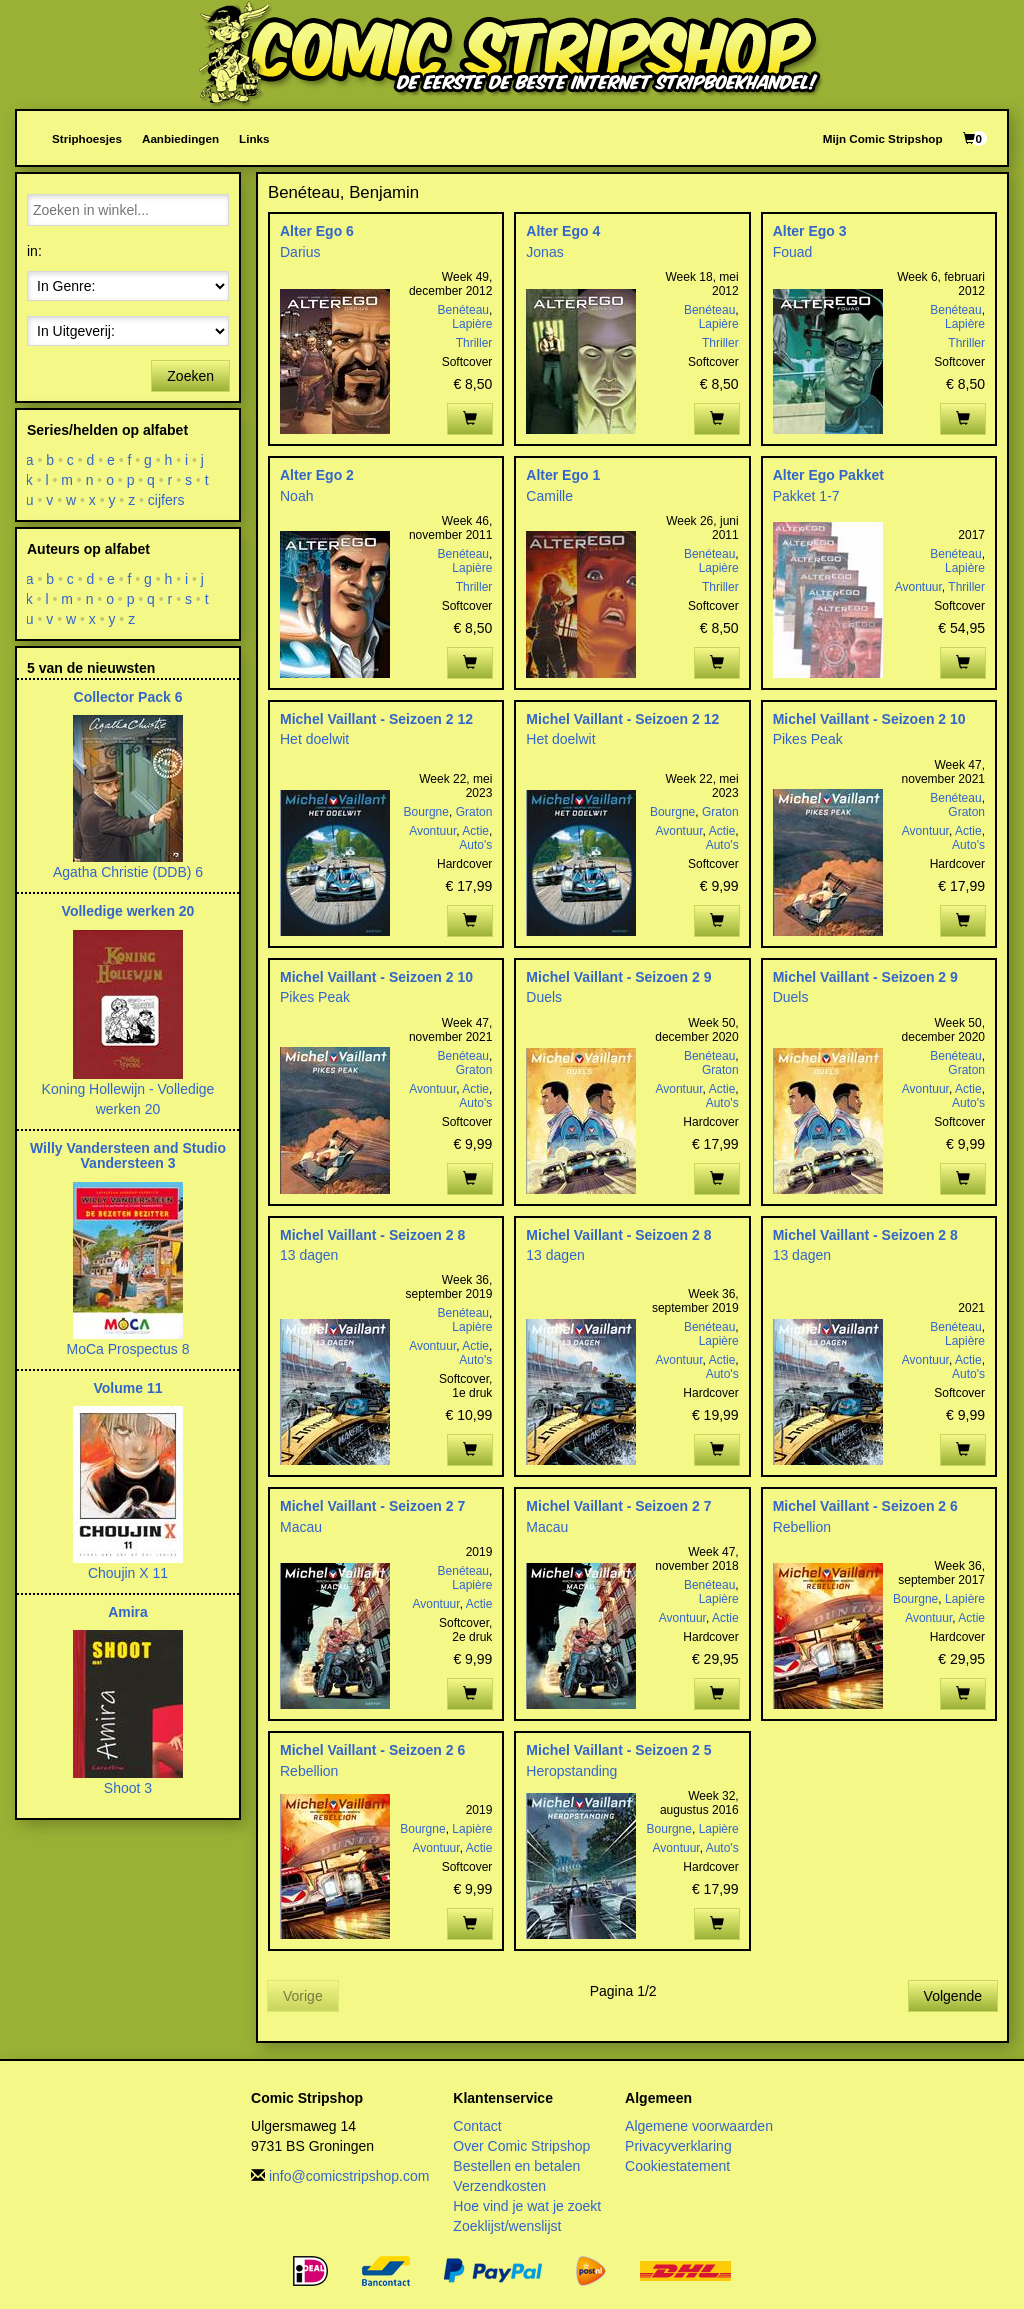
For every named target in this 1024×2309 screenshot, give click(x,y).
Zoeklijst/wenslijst (507, 2226)
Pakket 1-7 (806, 496)
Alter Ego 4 (563, 231)
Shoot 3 (128, 1788)
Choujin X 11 (128, 1573)
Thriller (474, 343)
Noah (296, 496)
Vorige (303, 1996)
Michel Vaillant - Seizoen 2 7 (372, 1506)
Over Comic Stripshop (521, 2146)
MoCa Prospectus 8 (128, 1349)
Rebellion (802, 1527)
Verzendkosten (499, 2186)
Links (254, 138)
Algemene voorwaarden (699, 2126)
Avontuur (918, 587)
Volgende (953, 1996)
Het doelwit (314, 739)
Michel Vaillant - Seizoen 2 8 (372, 1235)
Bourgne (426, 812)
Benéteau (463, 310)
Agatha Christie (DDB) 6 (128, 872)
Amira (128, 1612)
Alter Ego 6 (317, 231)
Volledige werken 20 (128, 911)
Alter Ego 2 (317, 475)
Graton (474, 812)
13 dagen (309, 1255)
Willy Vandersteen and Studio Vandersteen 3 (128, 1155)
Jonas (544, 252)
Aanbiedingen (180, 138)
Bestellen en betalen (516, 2166)
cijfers (166, 500)
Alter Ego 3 (810, 231)
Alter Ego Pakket (828, 475)
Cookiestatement (677, 2166)
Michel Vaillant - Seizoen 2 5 (618, 1750)
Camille (549, 496)
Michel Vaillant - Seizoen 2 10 (869, 719)
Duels (544, 997)
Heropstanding (571, 1771)
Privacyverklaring (678, 2146)
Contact (477, 2126)
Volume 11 (128, 1388)
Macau (301, 1527)
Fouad (793, 252)
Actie (475, 831)
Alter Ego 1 (563, 475)
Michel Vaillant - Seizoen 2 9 (618, 977)
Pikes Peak (808, 739)
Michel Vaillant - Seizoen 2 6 (865, 1506)
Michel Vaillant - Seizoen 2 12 (376, 719)
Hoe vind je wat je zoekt (527, 2206)
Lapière (472, 324)
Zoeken (190, 376)
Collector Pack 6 (128, 697)
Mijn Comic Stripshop (883, 138)
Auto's (475, 845)
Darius (300, 252)
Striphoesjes (87, 138)
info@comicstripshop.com (349, 2176)
